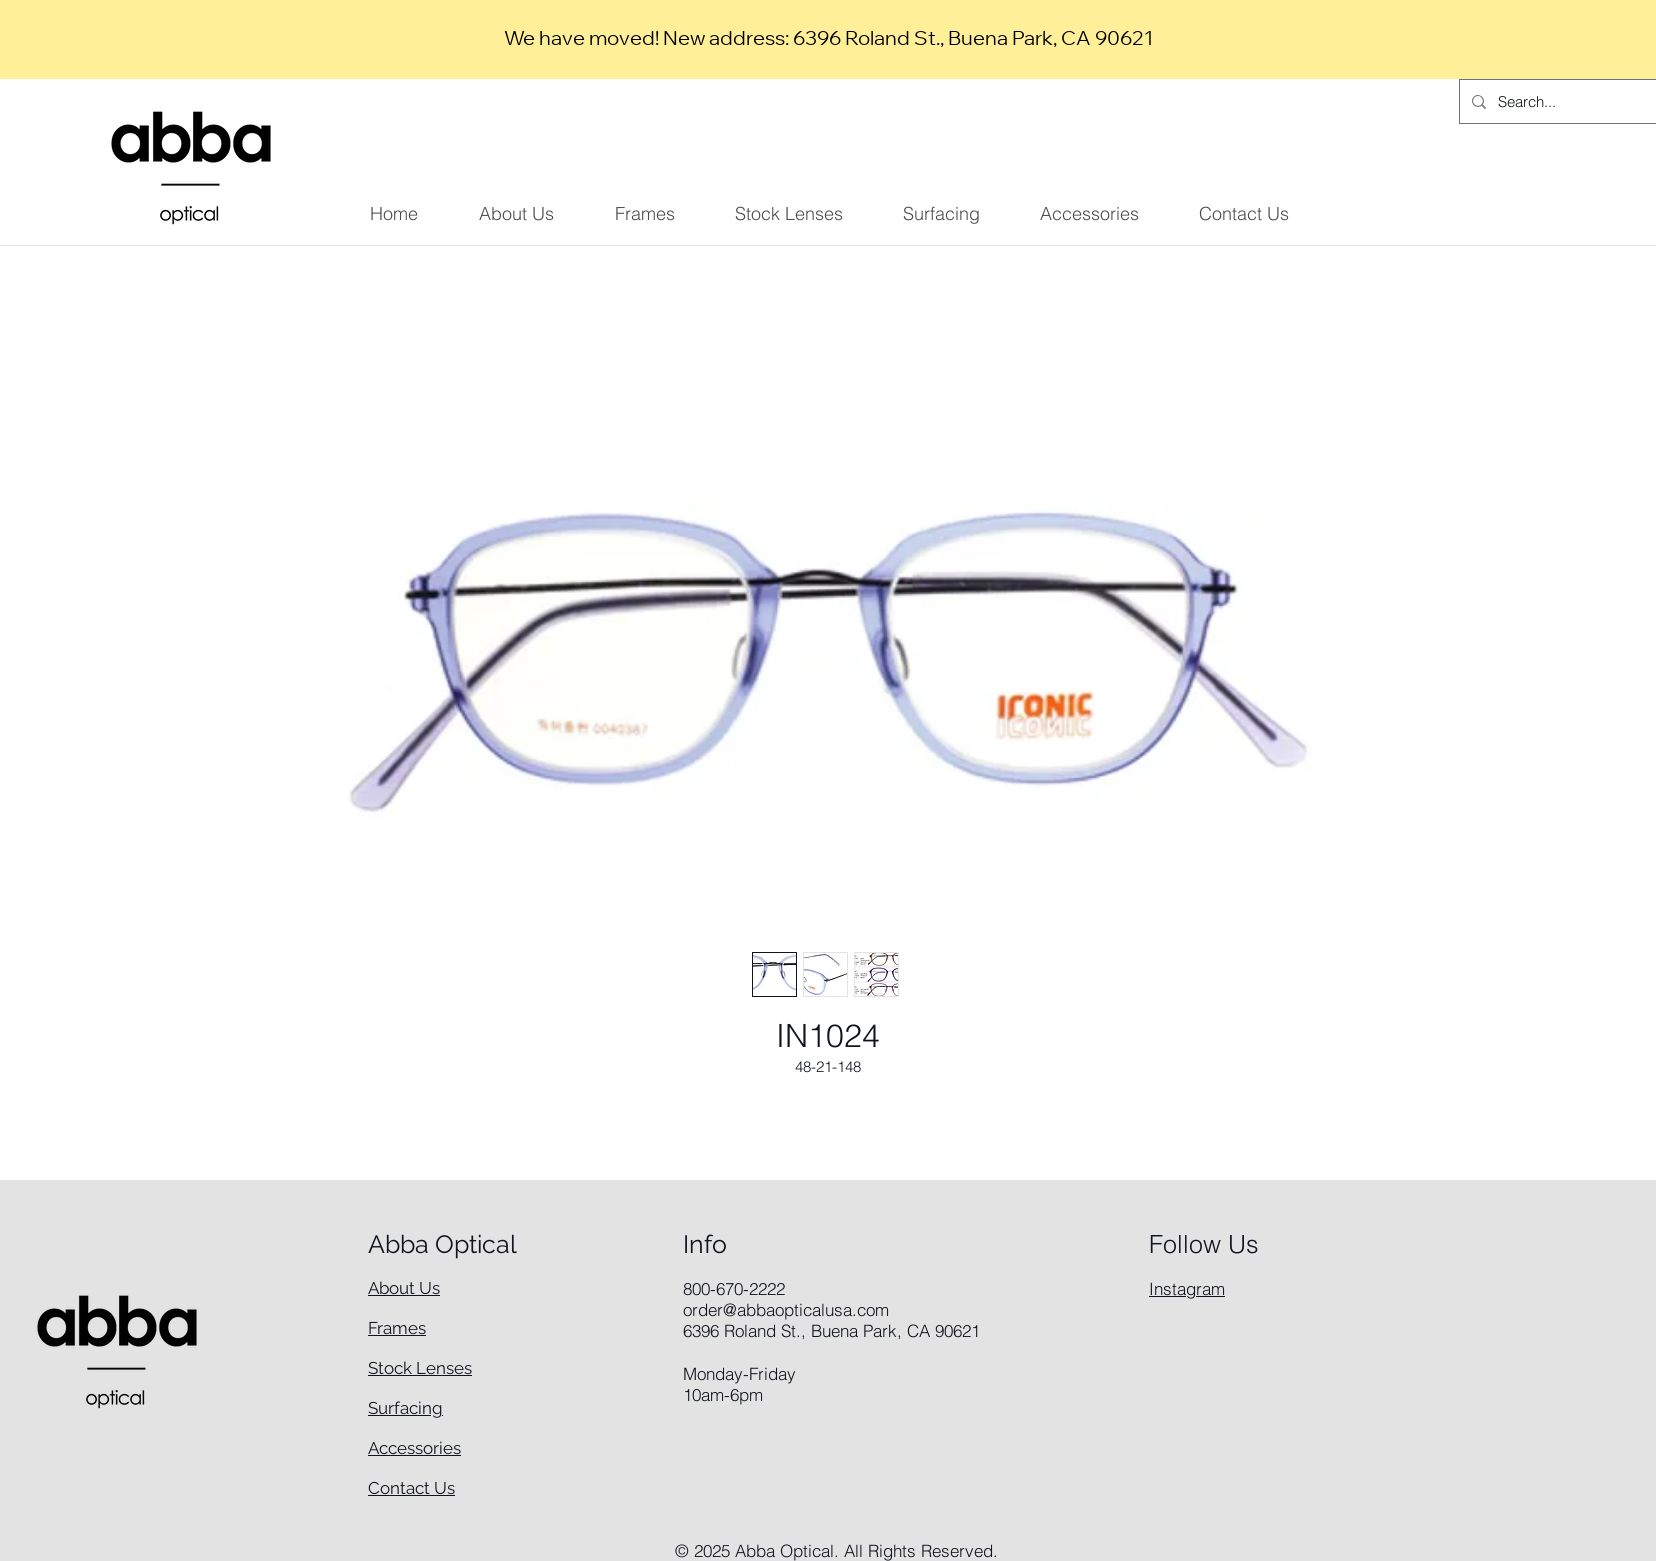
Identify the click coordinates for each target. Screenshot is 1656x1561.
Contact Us (411, 1488)
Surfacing (405, 1408)
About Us (404, 1288)
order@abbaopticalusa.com (786, 1309)
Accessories (414, 1448)
